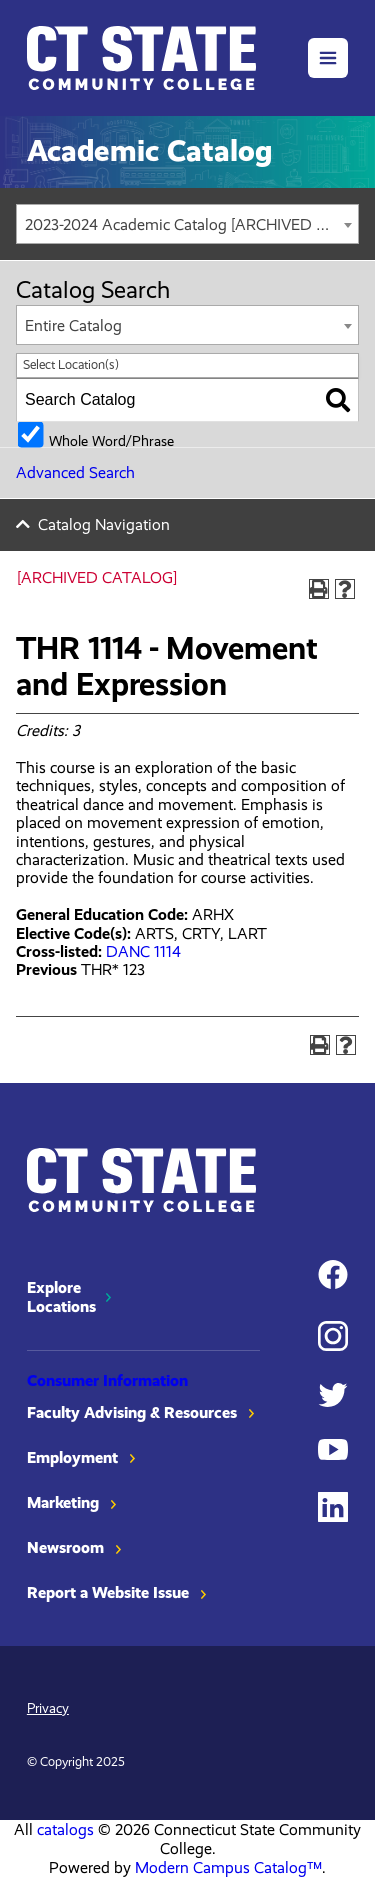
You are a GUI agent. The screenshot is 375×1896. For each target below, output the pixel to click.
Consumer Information (107, 1380)
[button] (328, 58)
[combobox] (187, 224)
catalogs (65, 1829)
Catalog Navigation (104, 524)
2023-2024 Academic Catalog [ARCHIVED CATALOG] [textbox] (191, 224)
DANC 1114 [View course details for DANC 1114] (143, 951)
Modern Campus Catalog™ (228, 1867)
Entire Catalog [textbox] (73, 325)
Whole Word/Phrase (111, 440)
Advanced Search (75, 472)
